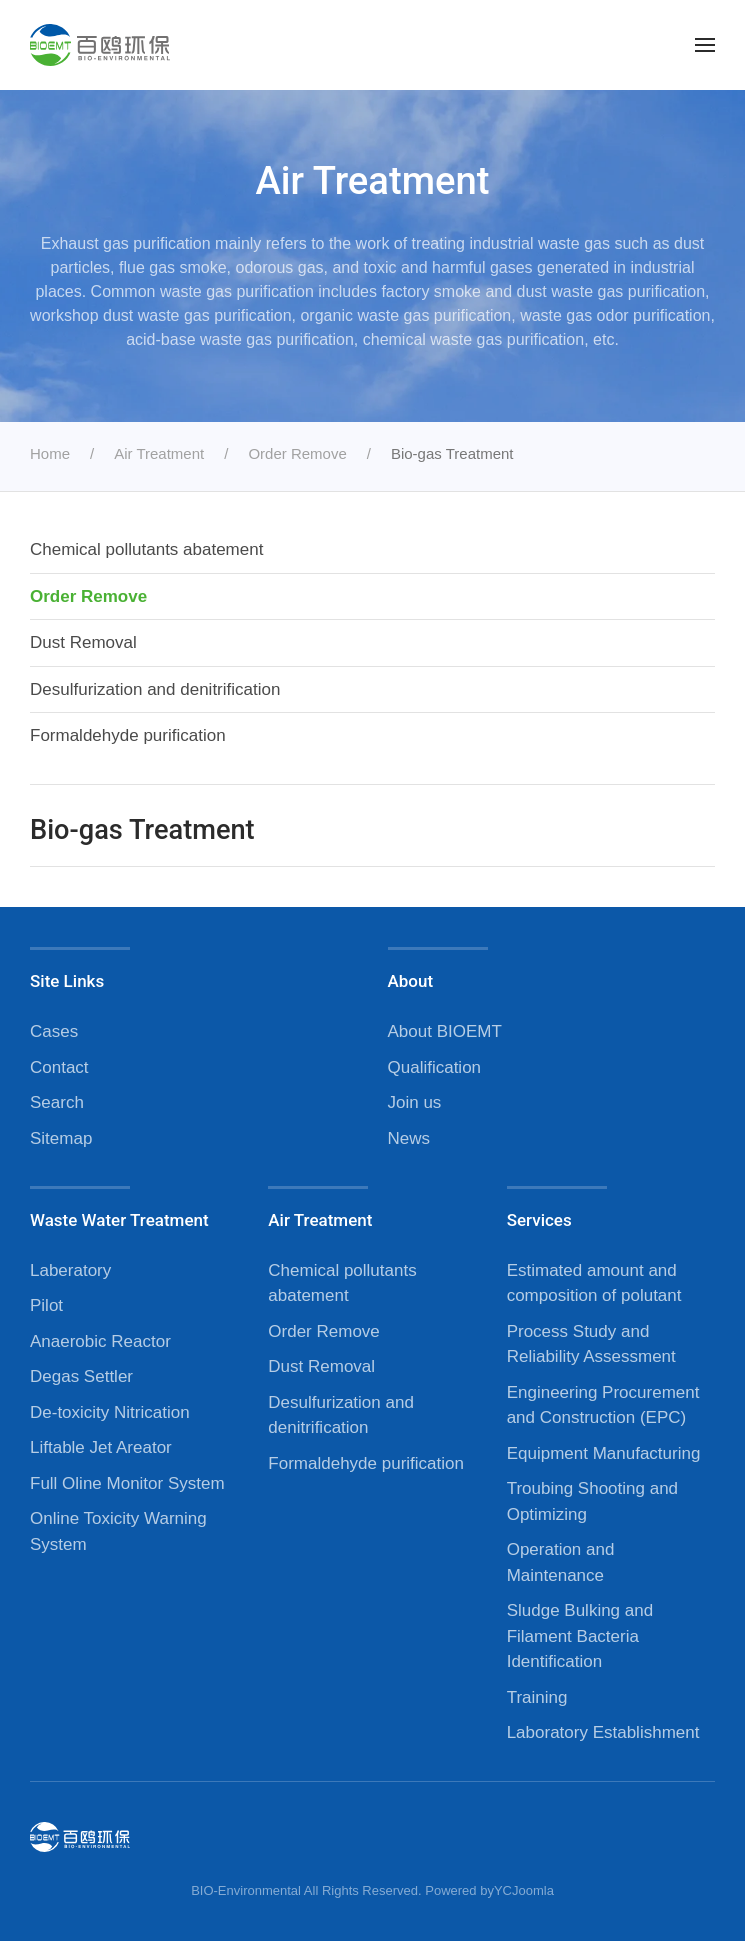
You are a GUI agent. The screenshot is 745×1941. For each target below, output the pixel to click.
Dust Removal (83, 642)
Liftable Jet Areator (101, 1447)
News (409, 1138)
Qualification (435, 1067)
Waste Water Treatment (119, 1220)
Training (537, 1697)
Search (57, 1102)
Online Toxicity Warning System (118, 1531)
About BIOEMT (445, 1031)
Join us (415, 1102)
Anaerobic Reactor (100, 1341)
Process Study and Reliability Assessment (591, 1344)
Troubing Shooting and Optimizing (592, 1501)
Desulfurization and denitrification (155, 689)
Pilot (46, 1305)
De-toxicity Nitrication (110, 1412)
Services (539, 1220)
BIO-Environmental (246, 1890)
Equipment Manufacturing (604, 1453)
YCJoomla (524, 1890)
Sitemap (61, 1138)
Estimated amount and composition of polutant (594, 1283)
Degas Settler (81, 1376)
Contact (59, 1067)
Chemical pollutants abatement (146, 549)
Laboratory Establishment (603, 1732)
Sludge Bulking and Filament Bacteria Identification (580, 1636)
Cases (54, 1031)
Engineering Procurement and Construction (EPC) (603, 1405)
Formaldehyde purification (128, 735)
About (411, 981)
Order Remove (88, 596)
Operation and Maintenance (561, 1562)
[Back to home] (100, 45)
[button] (705, 45)
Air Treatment (320, 1220)
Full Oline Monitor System (127, 1483)
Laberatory (70, 1270)
